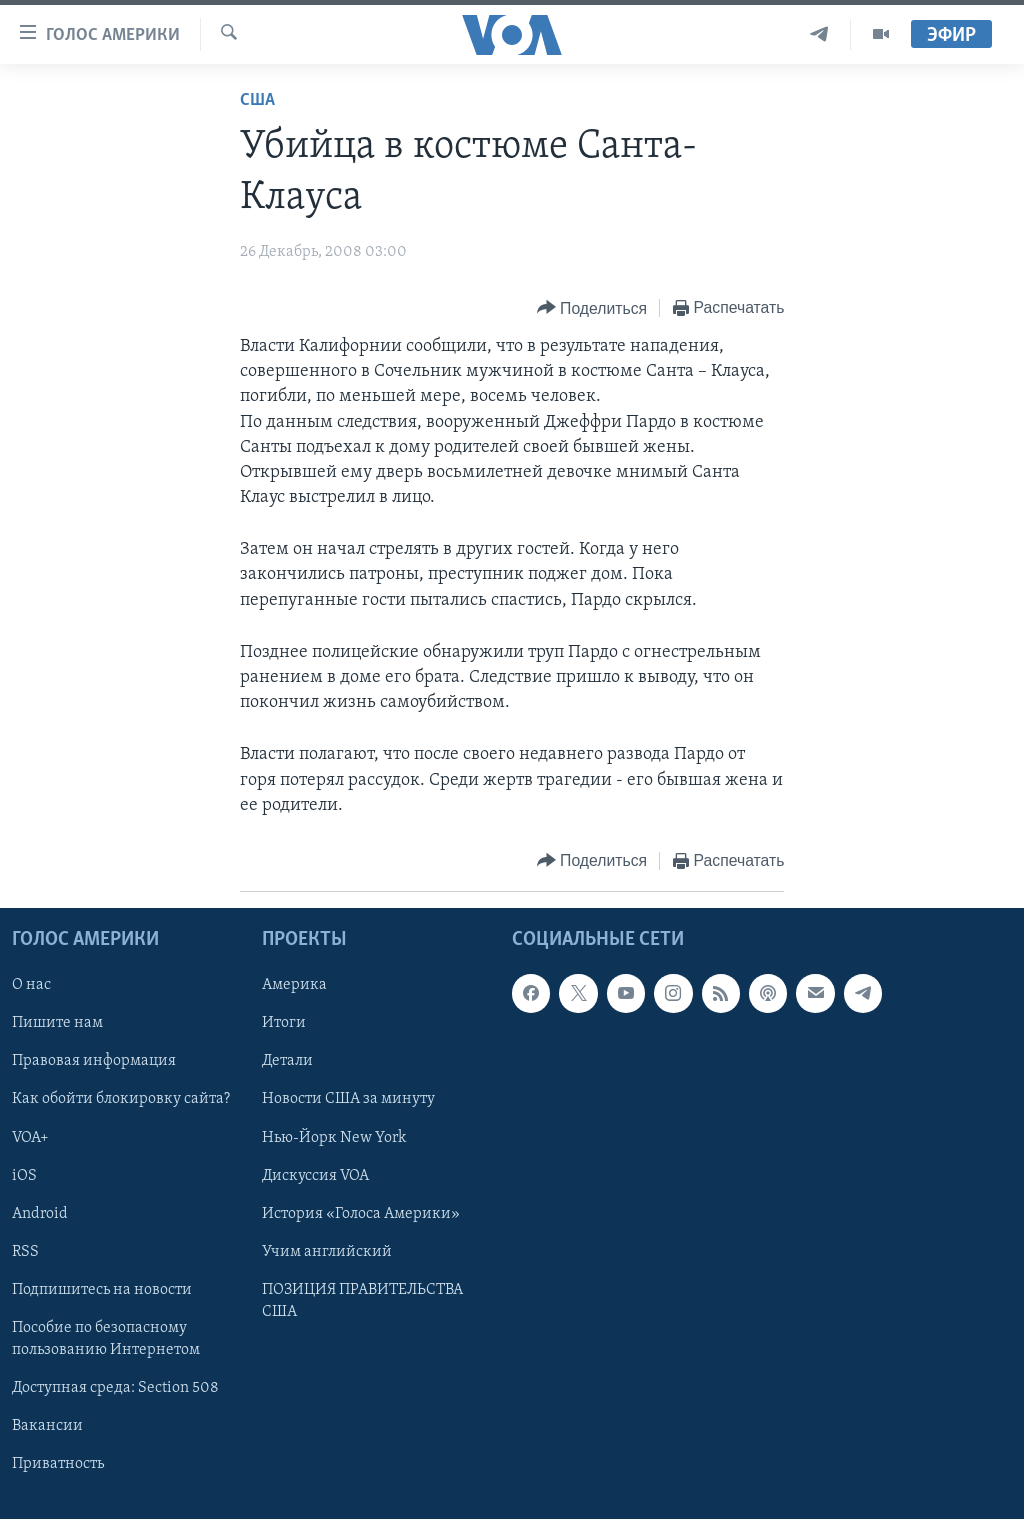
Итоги (284, 1023)
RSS (25, 1252)
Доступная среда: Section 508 (115, 1388)
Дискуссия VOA (315, 1176)
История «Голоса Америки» (361, 1214)
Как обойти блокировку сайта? (121, 1100)
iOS (24, 1176)
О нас (31, 985)
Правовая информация (94, 1061)
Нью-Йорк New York (334, 1138)
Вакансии (47, 1426)
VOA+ (30, 1138)
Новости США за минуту (348, 1100)
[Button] (592, 308)
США (257, 100)
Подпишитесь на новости (102, 1290)
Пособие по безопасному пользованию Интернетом (106, 1339)
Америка (294, 985)
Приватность (58, 1464)
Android (40, 1214)
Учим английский (327, 1252)
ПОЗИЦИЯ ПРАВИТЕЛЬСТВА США (362, 1301)
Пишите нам (57, 1023)
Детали (287, 1061)
